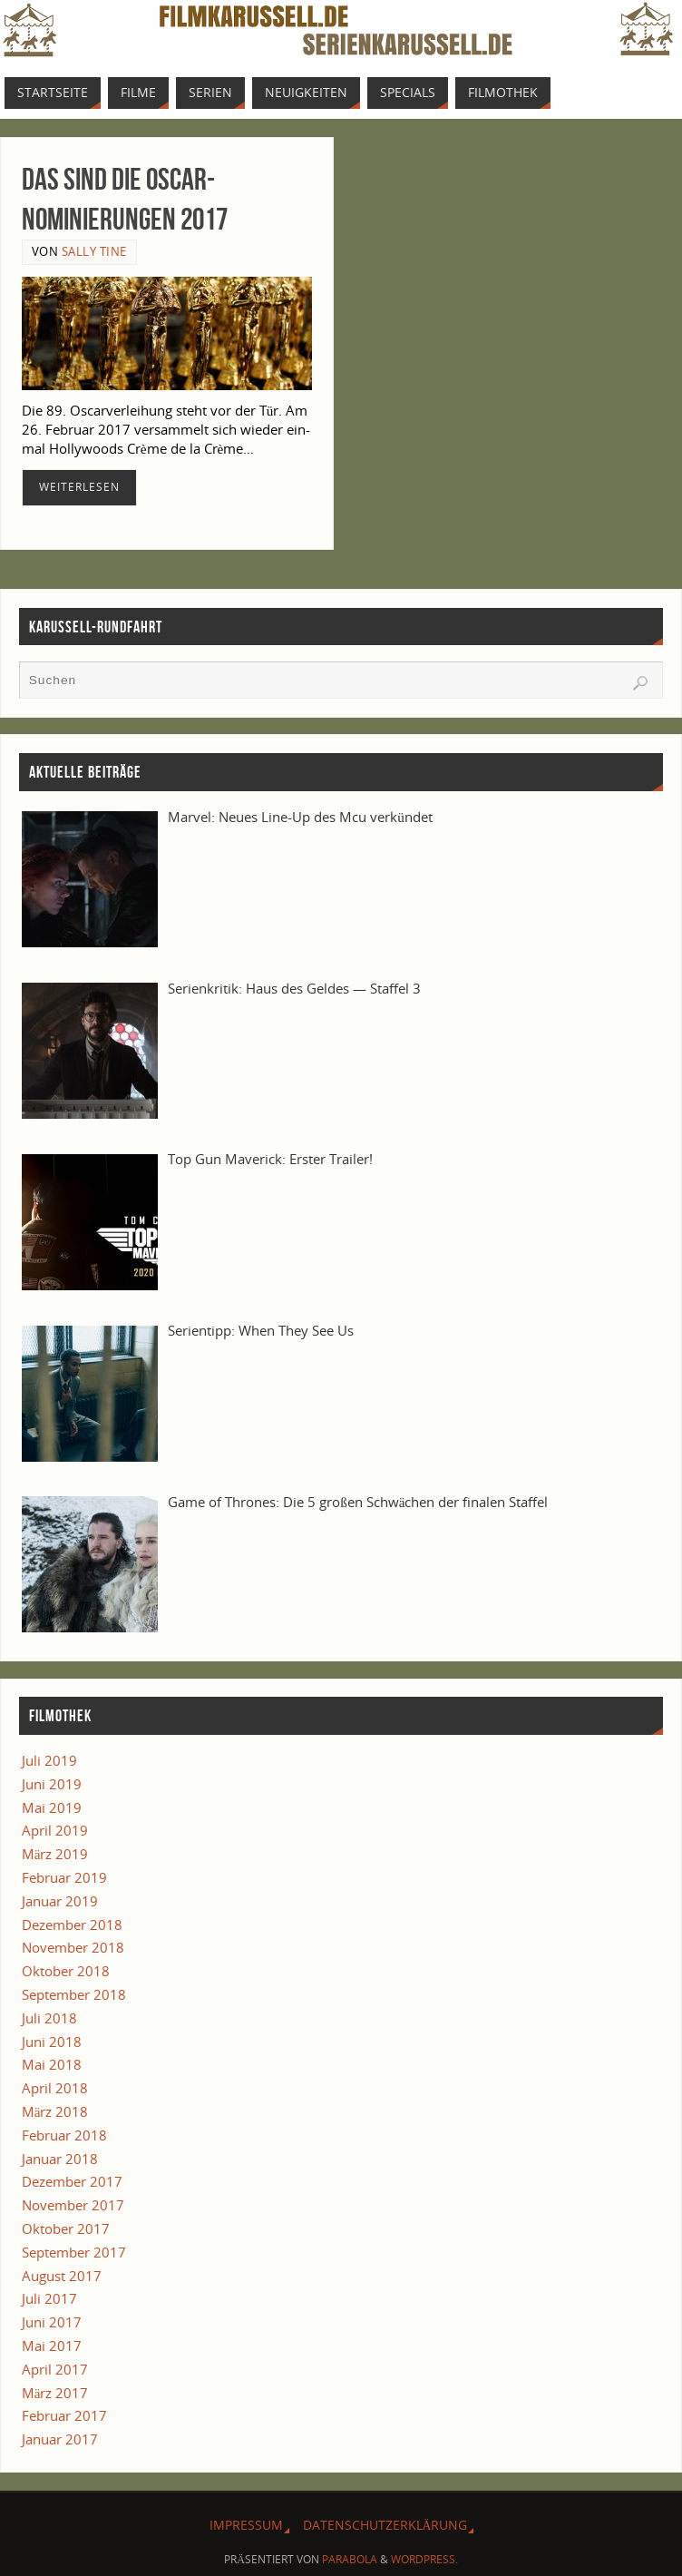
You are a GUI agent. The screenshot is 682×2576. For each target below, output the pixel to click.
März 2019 (55, 1854)
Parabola (349, 2559)
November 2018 (73, 1947)
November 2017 (73, 2205)
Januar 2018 (60, 2159)
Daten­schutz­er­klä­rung (385, 2524)
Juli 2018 (49, 2018)
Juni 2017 (52, 2322)
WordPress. (424, 2559)
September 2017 (74, 2252)
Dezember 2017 (72, 2181)
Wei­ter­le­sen (79, 487)
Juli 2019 (49, 1760)
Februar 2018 (64, 2135)
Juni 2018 (52, 2041)
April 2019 (55, 1830)
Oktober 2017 (66, 2228)
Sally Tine (94, 251)
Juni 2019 (52, 1784)
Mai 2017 (52, 2345)
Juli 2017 (49, 2298)
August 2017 (62, 2276)
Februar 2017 (64, 2415)
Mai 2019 (52, 1807)
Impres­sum (246, 2524)
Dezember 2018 (72, 1924)
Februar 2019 (64, 1877)
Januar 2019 (60, 1901)
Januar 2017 (60, 2439)
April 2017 (55, 2369)
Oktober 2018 (66, 1971)
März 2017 (55, 2393)
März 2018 (55, 2111)
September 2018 (74, 1994)
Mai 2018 (52, 2064)
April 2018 (55, 2088)
